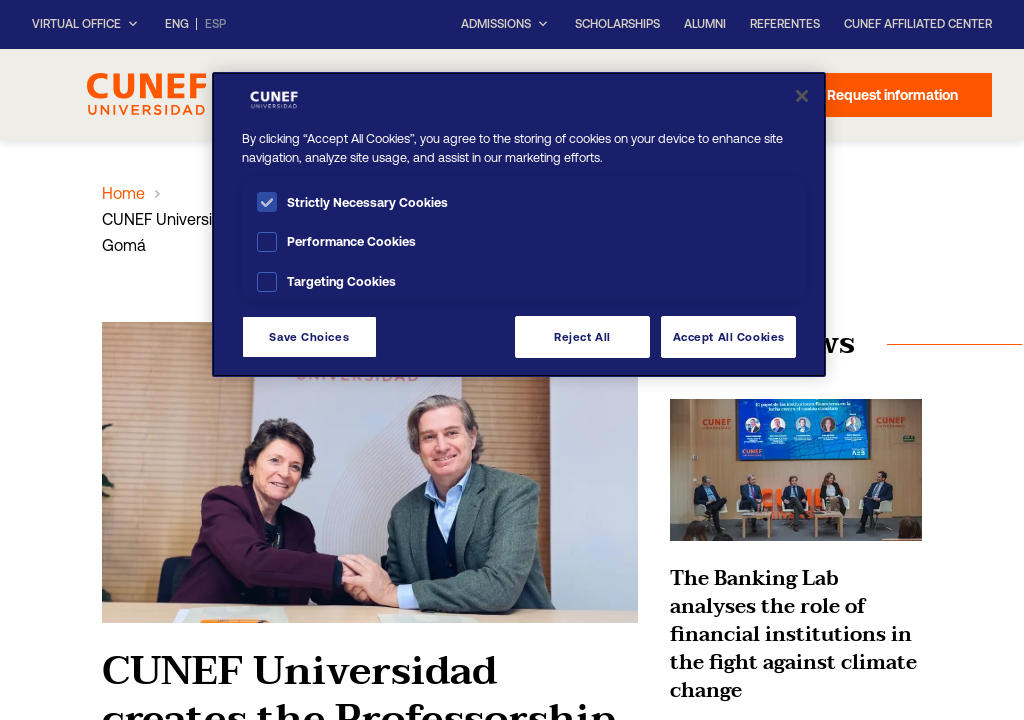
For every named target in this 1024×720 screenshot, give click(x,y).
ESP (215, 24)
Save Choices (309, 336)
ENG (177, 24)
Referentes (785, 24)
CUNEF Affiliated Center (918, 24)
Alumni (705, 24)
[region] (519, 224)
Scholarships (617, 24)
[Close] (802, 96)
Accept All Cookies (729, 336)
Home (123, 193)
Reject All (582, 336)
